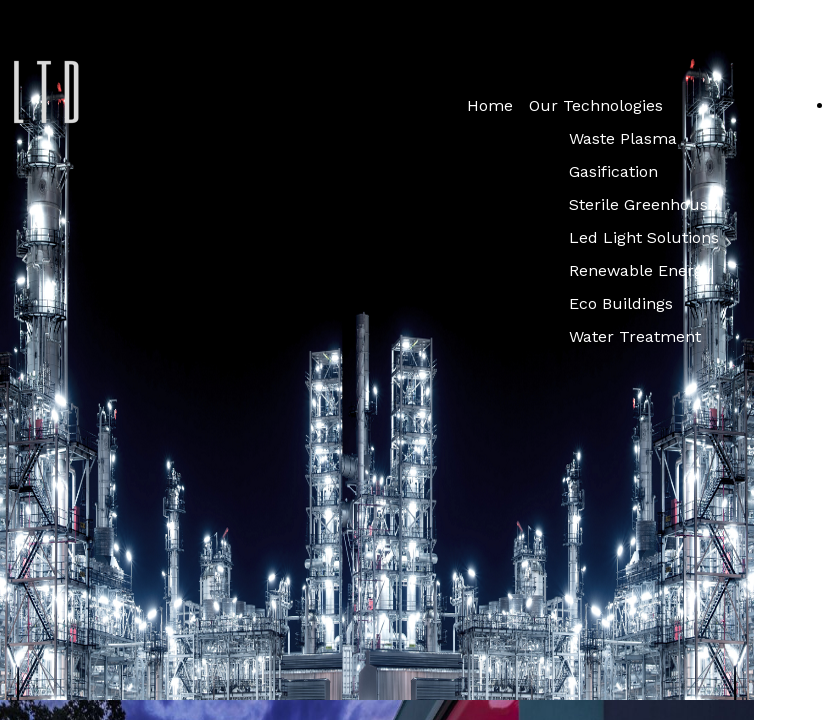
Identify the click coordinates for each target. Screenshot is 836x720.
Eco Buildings (621, 303)
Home (490, 105)
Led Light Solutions (644, 237)
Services (786, 105)
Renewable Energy (640, 270)
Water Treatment (635, 336)
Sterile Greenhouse (643, 204)
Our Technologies (596, 105)
